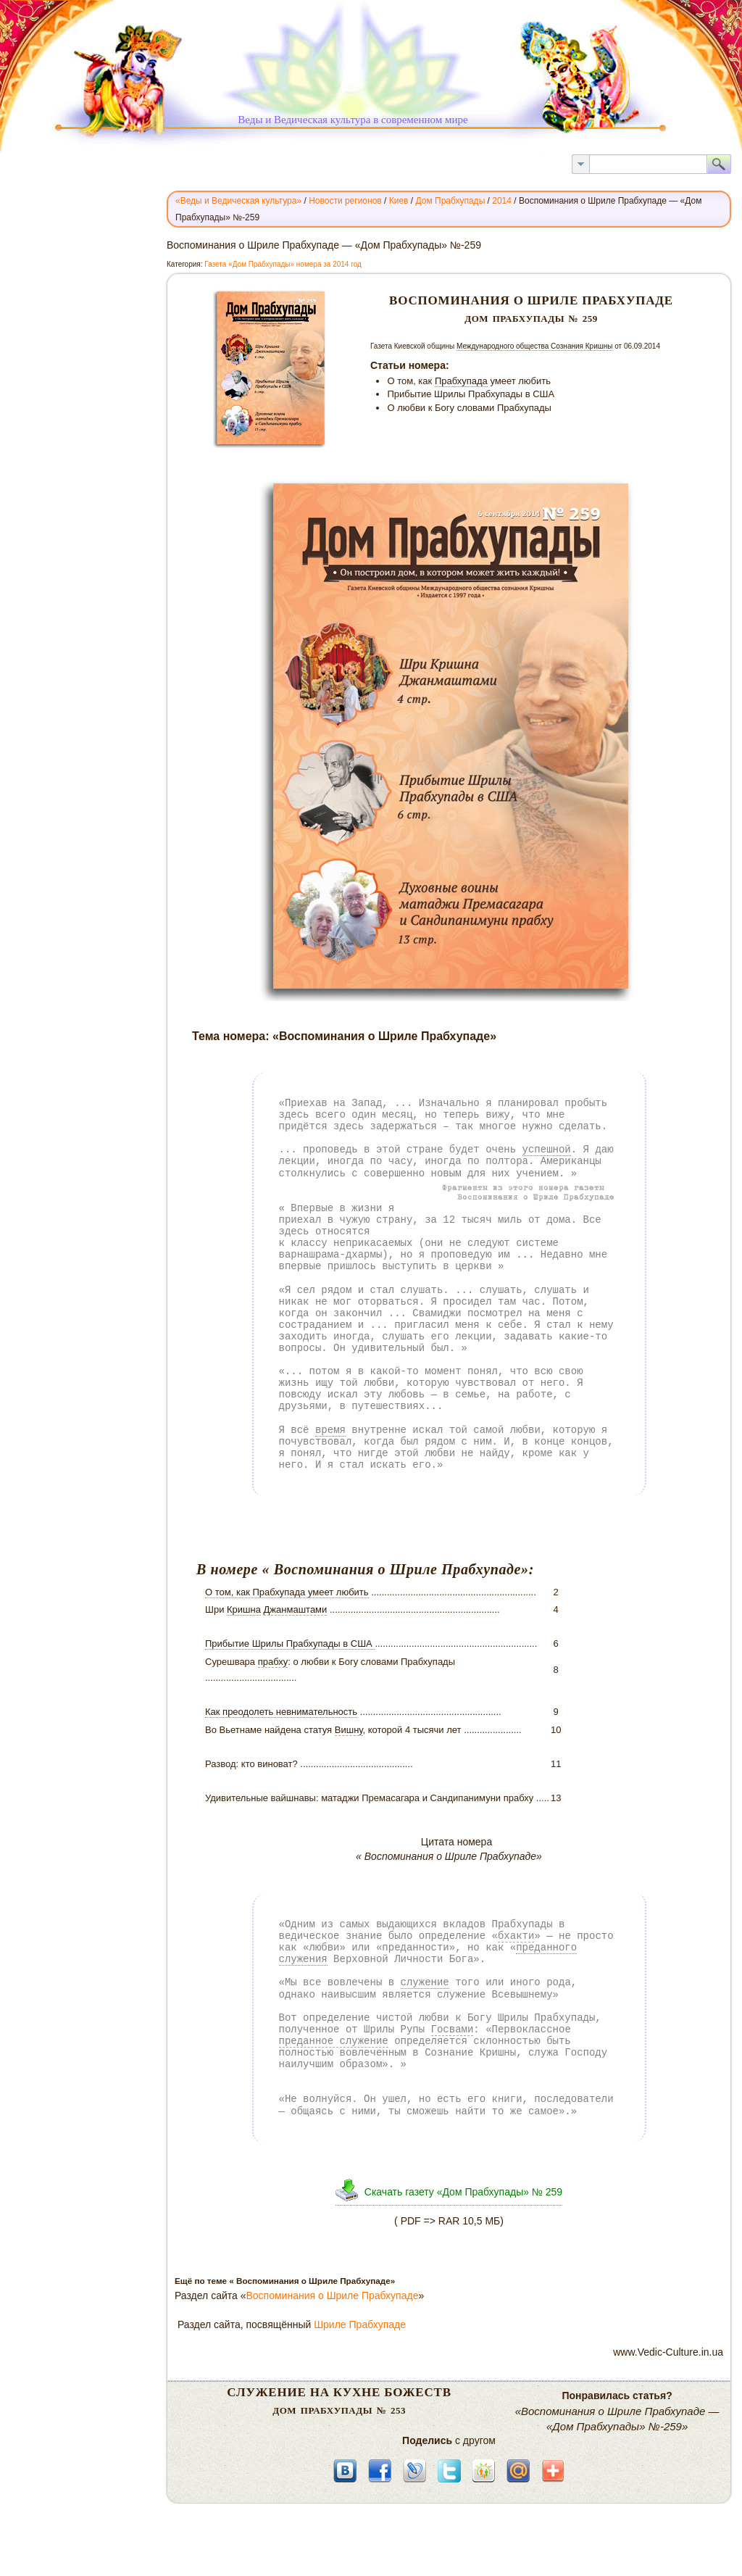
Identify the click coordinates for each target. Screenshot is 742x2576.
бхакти (516, 1936)
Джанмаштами (296, 1609)
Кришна (244, 1609)
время (330, 1430)
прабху (273, 1661)
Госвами (452, 2029)
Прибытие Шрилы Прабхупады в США (290, 1643)
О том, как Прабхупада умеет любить (287, 1592)
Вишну (349, 1729)
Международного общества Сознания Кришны (535, 346)
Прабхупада (461, 380)
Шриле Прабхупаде (360, 2324)
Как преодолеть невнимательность (281, 1711)
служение (425, 1982)
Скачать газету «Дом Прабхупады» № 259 (463, 2192)
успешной (546, 1149)
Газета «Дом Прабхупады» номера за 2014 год (283, 264)
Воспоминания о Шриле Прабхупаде (332, 2295)
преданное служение (333, 2041)
